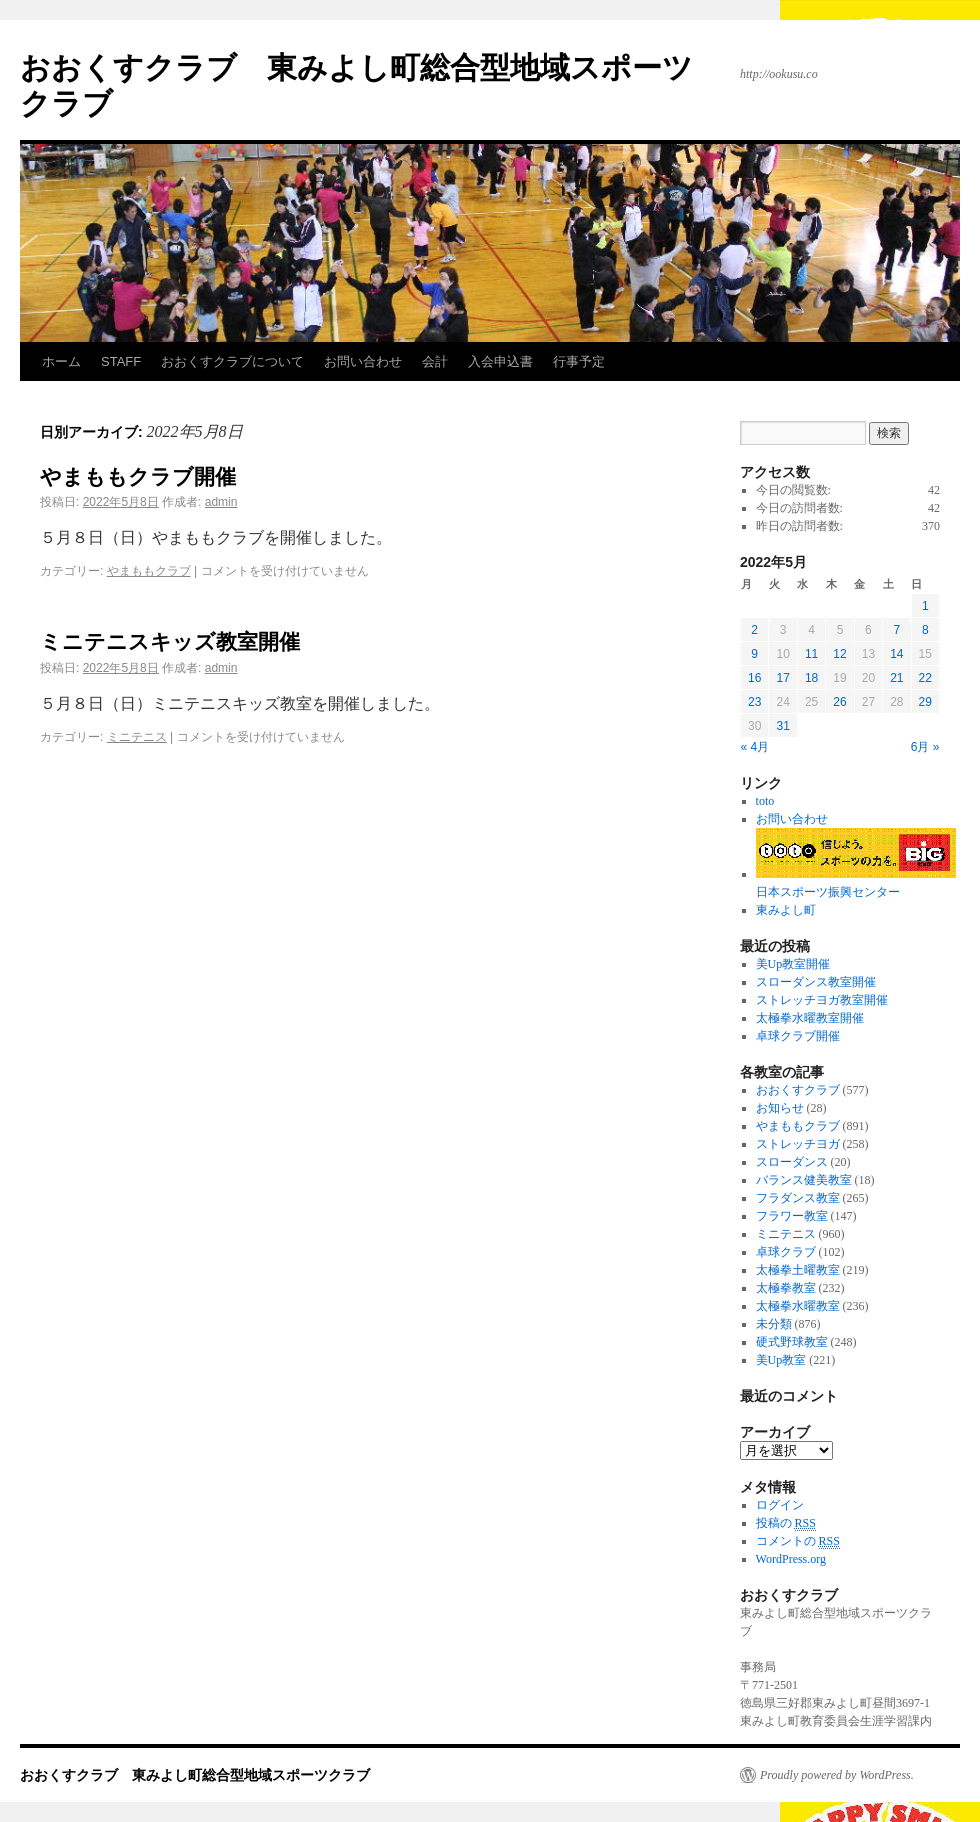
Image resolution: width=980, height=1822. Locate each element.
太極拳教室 (786, 1288)
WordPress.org (791, 1559)
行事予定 (579, 361)
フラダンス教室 (798, 1198)
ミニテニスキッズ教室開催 (170, 641)
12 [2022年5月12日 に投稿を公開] (839, 654)
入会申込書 (500, 361)
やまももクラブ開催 (138, 476)
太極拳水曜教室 (798, 1306)
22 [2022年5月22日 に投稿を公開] (925, 678)
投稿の (786, 1523)
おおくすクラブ (798, 1090)
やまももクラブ (149, 571)
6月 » (925, 747)
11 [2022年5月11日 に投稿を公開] (811, 654)
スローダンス (792, 1162)
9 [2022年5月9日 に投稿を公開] (754, 654)
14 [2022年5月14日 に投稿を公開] (896, 654)
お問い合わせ (363, 361)
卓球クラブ (786, 1252)
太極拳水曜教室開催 (810, 1018)
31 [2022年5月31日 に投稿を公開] (782, 726)
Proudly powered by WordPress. (837, 1775)
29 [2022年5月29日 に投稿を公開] (925, 702)
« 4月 (755, 747)
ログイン (780, 1505)
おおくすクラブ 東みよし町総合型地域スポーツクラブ (195, 1775)
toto (765, 801)
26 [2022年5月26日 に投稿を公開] (839, 702)
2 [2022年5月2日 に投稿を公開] (754, 630)
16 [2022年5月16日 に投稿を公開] (754, 678)
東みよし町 (786, 910)
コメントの (798, 1541)
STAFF (121, 361)
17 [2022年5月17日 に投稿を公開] (782, 678)
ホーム (61, 361)
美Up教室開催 (793, 964)
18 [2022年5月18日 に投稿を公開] (811, 678)
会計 (435, 361)
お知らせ (780, 1108)
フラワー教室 (792, 1216)
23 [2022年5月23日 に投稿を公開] (754, 702)
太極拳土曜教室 (798, 1270)
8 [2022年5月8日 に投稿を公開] (925, 630)
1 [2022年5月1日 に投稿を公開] (925, 606)
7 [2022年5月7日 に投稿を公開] (896, 630)
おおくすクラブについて (232, 361)
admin (221, 502)
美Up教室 (781, 1360)
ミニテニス (137, 737)
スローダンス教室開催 (816, 982)
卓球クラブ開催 (798, 1036)
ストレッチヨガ (798, 1144)
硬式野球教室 (792, 1342)
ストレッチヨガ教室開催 (822, 1000)
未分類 (774, 1324)
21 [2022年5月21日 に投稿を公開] (896, 678)
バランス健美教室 (804, 1180)
